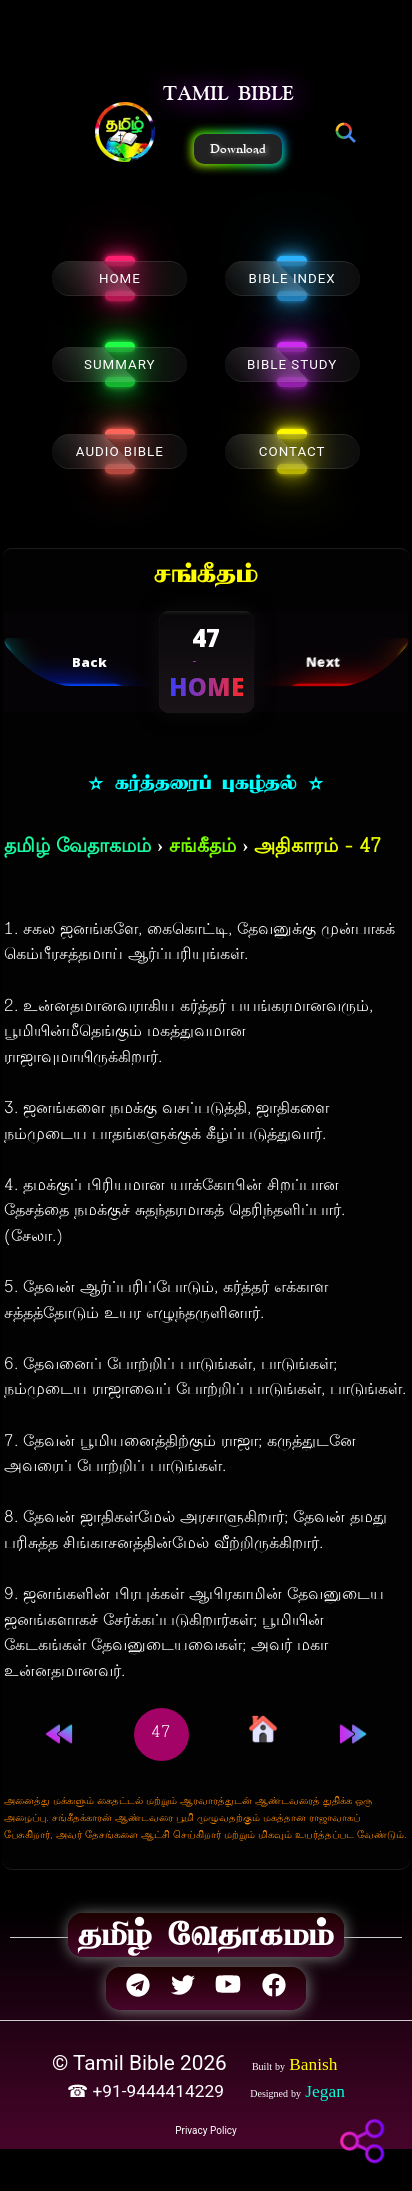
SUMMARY (120, 364)
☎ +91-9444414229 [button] (147, 2091)
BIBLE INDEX (292, 278)
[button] (125, 134)
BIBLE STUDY (292, 364)
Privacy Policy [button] (206, 2130)
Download (238, 149)
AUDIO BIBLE (120, 451)
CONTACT (292, 451)
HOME (120, 278)
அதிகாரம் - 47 (317, 847)
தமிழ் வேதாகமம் (77, 847)
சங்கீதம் (202, 847)
